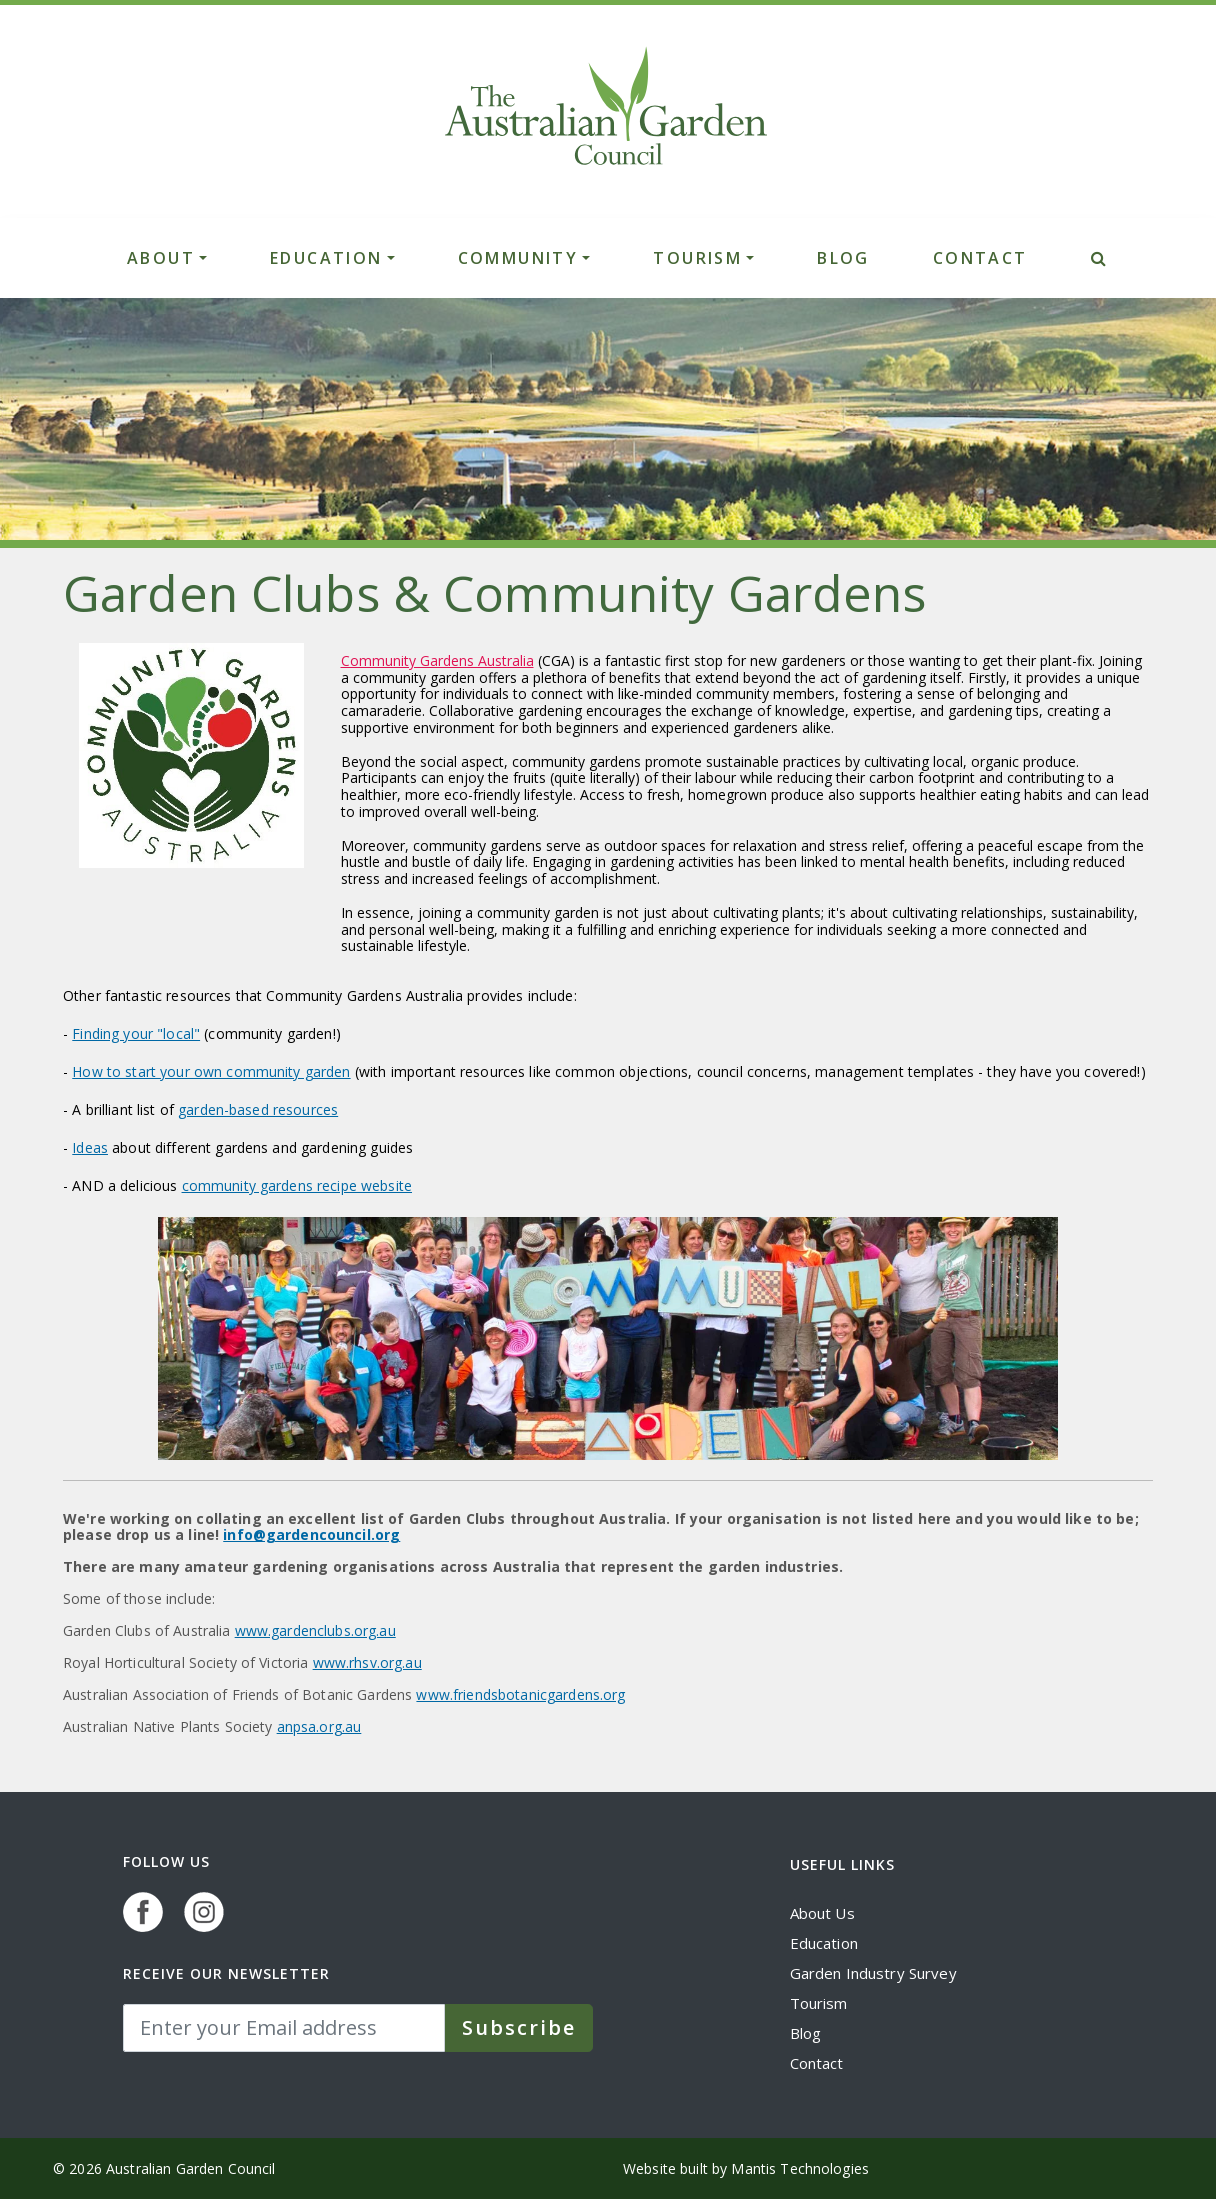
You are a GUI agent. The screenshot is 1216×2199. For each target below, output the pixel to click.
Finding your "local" (136, 1033)
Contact (817, 2063)
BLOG (843, 258)
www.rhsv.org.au (367, 1662)
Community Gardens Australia (437, 660)
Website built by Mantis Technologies (746, 2168)
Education (824, 1943)
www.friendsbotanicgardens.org (520, 1694)
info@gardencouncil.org (311, 1534)
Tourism (819, 2003)
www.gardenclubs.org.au (315, 1630)
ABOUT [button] (161, 258)
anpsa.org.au (319, 1726)
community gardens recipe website (297, 1185)
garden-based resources (258, 1109)
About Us (822, 1913)
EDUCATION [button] (326, 258)
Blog (806, 2033)
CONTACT (980, 258)
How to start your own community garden (211, 1071)
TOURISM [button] (697, 258)
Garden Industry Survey (873, 1973)
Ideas (90, 1147)
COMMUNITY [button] (518, 258)
